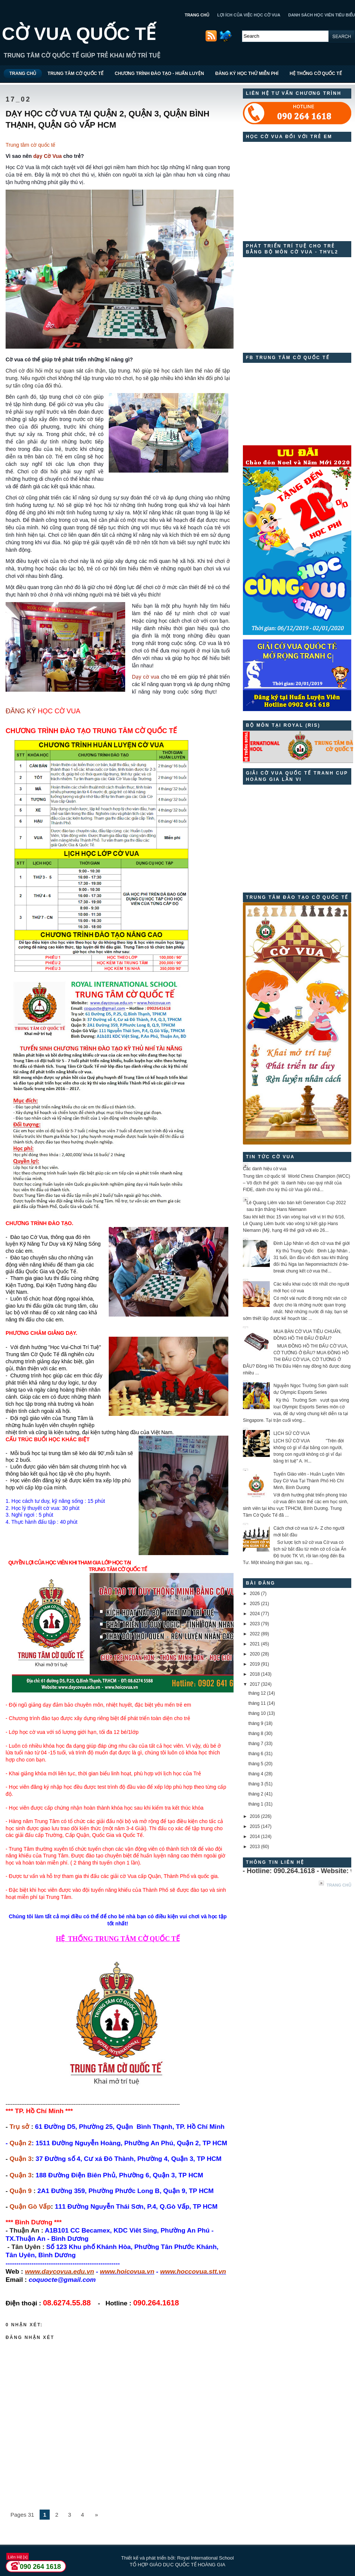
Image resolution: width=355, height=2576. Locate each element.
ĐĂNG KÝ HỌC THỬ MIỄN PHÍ (246, 73)
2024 (255, 1613)
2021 (255, 1644)
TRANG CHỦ (197, 15)
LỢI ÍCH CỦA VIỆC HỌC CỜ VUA (248, 15)
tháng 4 (255, 1773)
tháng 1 (255, 1804)
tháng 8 (255, 1733)
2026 (255, 1593)
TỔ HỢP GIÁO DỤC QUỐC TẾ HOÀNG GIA (177, 2564)
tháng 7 (255, 1743)
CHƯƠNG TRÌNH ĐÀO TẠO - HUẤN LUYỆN (159, 73)
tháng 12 (257, 1693)
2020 (255, 1654)
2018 (255, 1674)
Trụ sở (20, 2126)
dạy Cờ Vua (47, 156)
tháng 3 (255, 1784)
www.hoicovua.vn (127, 2271)
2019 (255, 1664)
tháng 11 (257, 1703)
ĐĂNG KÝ (21, 711)
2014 (255, 1836)
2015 (255, 1826)
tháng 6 (255, 1753)
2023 (255, 1623)
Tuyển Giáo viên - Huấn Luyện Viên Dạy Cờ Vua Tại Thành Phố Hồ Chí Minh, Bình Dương (309, 1480)
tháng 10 (257, 1713)
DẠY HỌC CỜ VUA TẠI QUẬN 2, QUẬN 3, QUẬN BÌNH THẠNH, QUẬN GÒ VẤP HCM (107, 119)
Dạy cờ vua (145, 677)
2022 (255, 1633)
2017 (255, 1684)
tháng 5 (255, 1763)
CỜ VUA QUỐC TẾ (79, 34)
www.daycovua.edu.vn (59, 2271)
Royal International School (205, 2558)
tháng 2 (255, 1794)
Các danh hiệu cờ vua (265, 1168)
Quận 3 (21, 2158)
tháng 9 (255, 1723)
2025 (255, 1603)
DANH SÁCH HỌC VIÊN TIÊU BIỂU (321, 15)
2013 (255, 1846)
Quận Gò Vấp (30, 2206)
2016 (255, 1816)
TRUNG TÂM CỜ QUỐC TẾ (75, 73)
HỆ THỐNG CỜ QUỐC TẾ (316, 73)
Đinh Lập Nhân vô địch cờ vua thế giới (312, 1243)
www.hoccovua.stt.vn (193, 2271)
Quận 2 (21, 2143)
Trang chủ (339, 1885)
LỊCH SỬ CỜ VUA (292, 1433)
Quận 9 (21, 2191)
